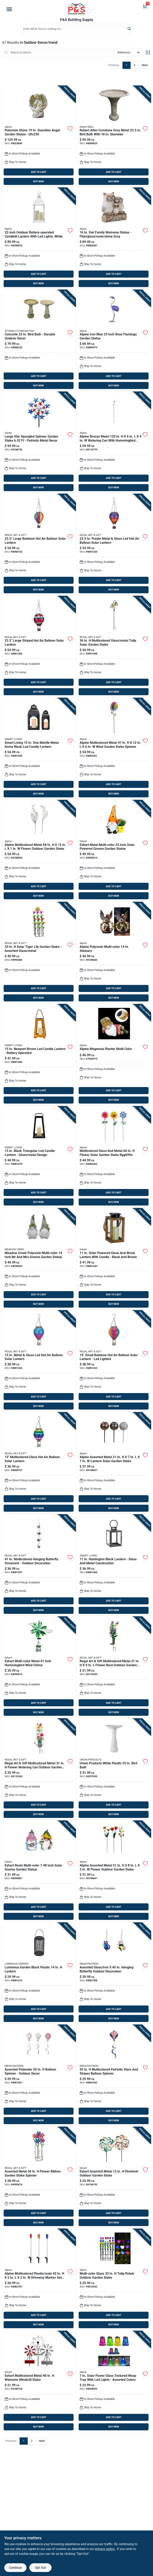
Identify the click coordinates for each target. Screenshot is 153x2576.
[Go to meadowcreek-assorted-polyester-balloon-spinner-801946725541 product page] (39, 2075)
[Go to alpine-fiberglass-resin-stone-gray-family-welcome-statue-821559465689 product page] (114, 238)
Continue (15, 2568)
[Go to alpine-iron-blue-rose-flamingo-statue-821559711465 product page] (114, 340)
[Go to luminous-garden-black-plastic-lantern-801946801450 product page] (39, 1973)
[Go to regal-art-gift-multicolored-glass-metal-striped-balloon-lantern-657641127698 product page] (39, 1462)
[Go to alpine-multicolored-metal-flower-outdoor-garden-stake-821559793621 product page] (39, 850)
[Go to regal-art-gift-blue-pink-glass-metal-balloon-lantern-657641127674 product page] (39, 1360)
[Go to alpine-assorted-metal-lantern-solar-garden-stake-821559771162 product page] (114, 1462)
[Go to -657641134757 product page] (114, 1667)
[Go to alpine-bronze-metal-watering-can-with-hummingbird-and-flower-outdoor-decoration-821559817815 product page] (114, 442)
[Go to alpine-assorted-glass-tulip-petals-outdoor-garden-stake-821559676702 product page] (114, 2279)
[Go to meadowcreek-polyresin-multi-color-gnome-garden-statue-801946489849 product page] (39, 1258)
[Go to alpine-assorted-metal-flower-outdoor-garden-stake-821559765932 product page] (114, 1871)
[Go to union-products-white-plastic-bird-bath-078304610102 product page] (114, 1769)
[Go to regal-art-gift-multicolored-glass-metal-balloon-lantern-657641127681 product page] (114, 1360)
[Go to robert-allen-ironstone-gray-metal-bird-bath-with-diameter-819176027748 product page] (114, 136)
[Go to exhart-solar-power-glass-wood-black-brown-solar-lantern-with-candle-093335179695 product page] (114, 1258)
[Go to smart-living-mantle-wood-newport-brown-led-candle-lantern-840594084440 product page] (39, 1054)
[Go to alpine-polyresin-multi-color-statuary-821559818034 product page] (114, 952)
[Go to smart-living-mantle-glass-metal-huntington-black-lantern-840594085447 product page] (114, 1565)
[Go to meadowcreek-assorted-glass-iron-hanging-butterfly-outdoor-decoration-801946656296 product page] (114, 1973)
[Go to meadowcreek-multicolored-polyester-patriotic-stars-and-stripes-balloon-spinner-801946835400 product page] (114, 2075)
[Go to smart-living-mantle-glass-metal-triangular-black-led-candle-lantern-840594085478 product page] (39, 1156)
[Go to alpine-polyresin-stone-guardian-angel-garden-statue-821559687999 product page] (39, 136)
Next (145, 65)
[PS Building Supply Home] (76, 9)
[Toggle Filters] (148, 52)
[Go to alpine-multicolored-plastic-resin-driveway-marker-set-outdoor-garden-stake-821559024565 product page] (39, 2279)
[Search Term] (76, 29)
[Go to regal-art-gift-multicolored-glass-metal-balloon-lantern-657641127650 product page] (39, 646)
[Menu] (9, 9)
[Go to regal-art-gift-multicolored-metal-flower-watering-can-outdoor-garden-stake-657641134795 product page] (39, 1769)
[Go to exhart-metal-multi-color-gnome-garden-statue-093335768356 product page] (114, 850)
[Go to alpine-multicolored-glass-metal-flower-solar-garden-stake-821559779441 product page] (114, 1156)
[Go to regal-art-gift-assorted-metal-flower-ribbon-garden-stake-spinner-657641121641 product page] (39, 2177)
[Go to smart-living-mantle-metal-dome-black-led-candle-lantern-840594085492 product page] (39, 748)
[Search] (129, 28)
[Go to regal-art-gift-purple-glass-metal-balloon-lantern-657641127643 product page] (114, 544)
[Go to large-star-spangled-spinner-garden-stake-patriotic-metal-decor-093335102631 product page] (39, 442)
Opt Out (40, 2568)
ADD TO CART (38, 172)
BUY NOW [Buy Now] (38, 181)
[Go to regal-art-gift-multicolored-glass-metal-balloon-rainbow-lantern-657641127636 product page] (39, 544)
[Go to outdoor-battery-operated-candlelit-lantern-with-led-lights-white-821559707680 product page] (39, 238)
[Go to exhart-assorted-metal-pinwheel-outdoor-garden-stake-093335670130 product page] (114, 2177)
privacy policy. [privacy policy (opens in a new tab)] (105, 2549)
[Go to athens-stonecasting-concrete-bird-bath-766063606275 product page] (39, 340)
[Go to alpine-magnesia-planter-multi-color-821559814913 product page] (114, 1054)
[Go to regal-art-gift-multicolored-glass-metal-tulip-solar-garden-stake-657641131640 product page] (114, 646)
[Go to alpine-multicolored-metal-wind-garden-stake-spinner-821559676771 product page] (114, 748)
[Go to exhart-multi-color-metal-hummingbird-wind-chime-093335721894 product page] (39, 1667)
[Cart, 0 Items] (145, 6)
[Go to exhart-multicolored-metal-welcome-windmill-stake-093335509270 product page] (39, 2381)
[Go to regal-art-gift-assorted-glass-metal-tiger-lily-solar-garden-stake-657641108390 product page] (39, 952)
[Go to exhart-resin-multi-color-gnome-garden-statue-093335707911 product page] (39, 1871)
